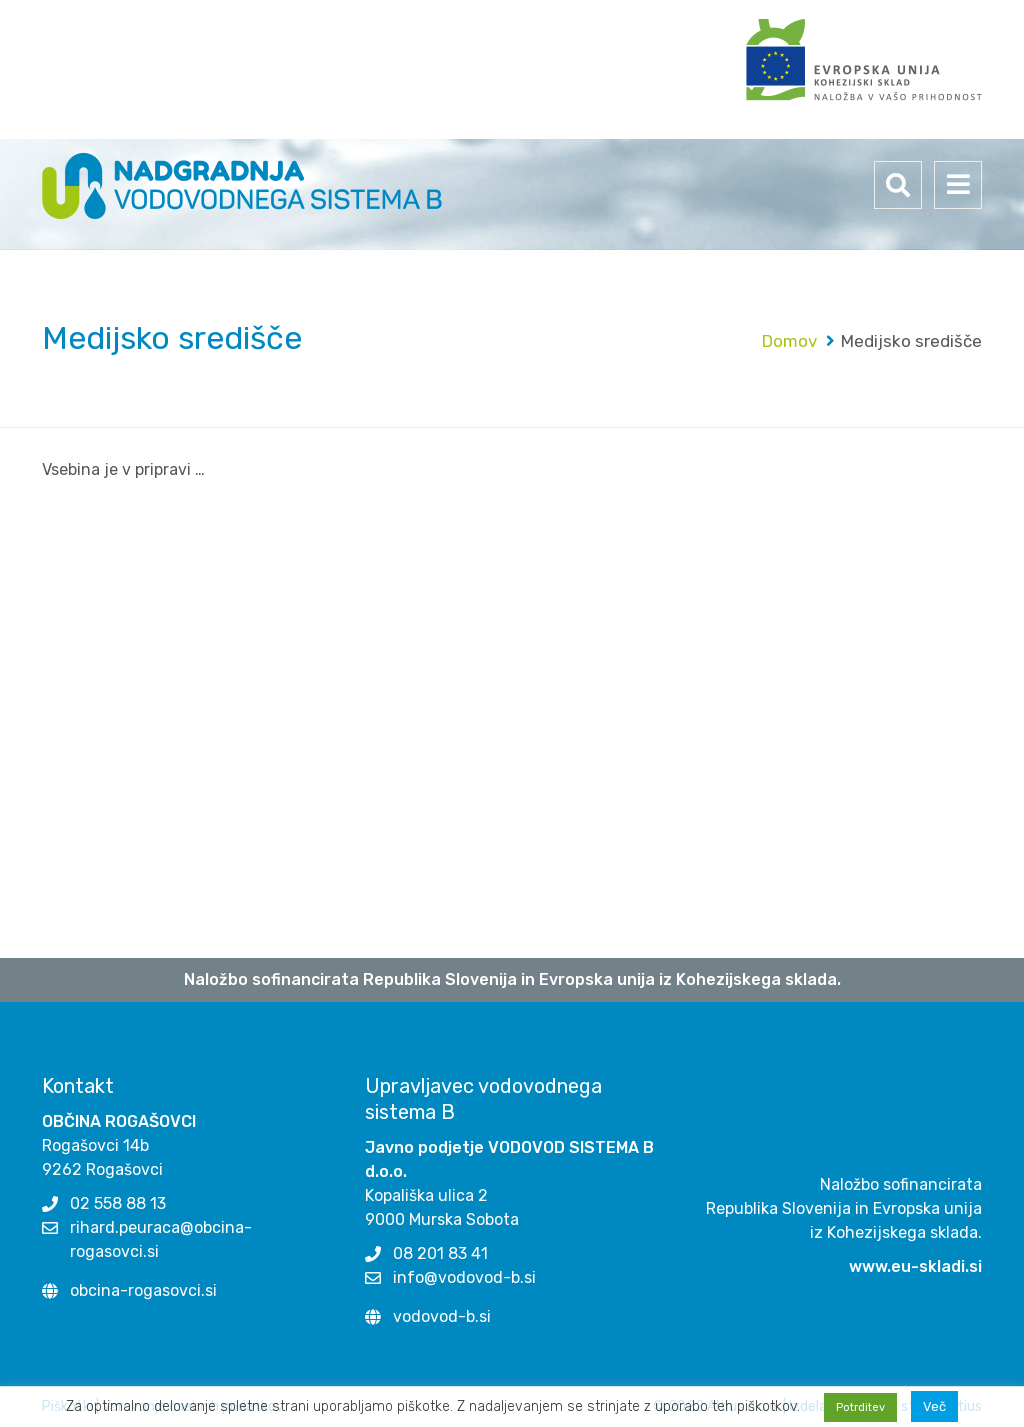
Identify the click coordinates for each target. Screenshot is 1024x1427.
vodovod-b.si (442, 1316)
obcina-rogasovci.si (143, 1290)
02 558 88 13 (118, 1203)
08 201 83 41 (440, 1253)
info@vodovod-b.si (464, 1277)
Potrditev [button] (860, 1407)
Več (934, 1406)
